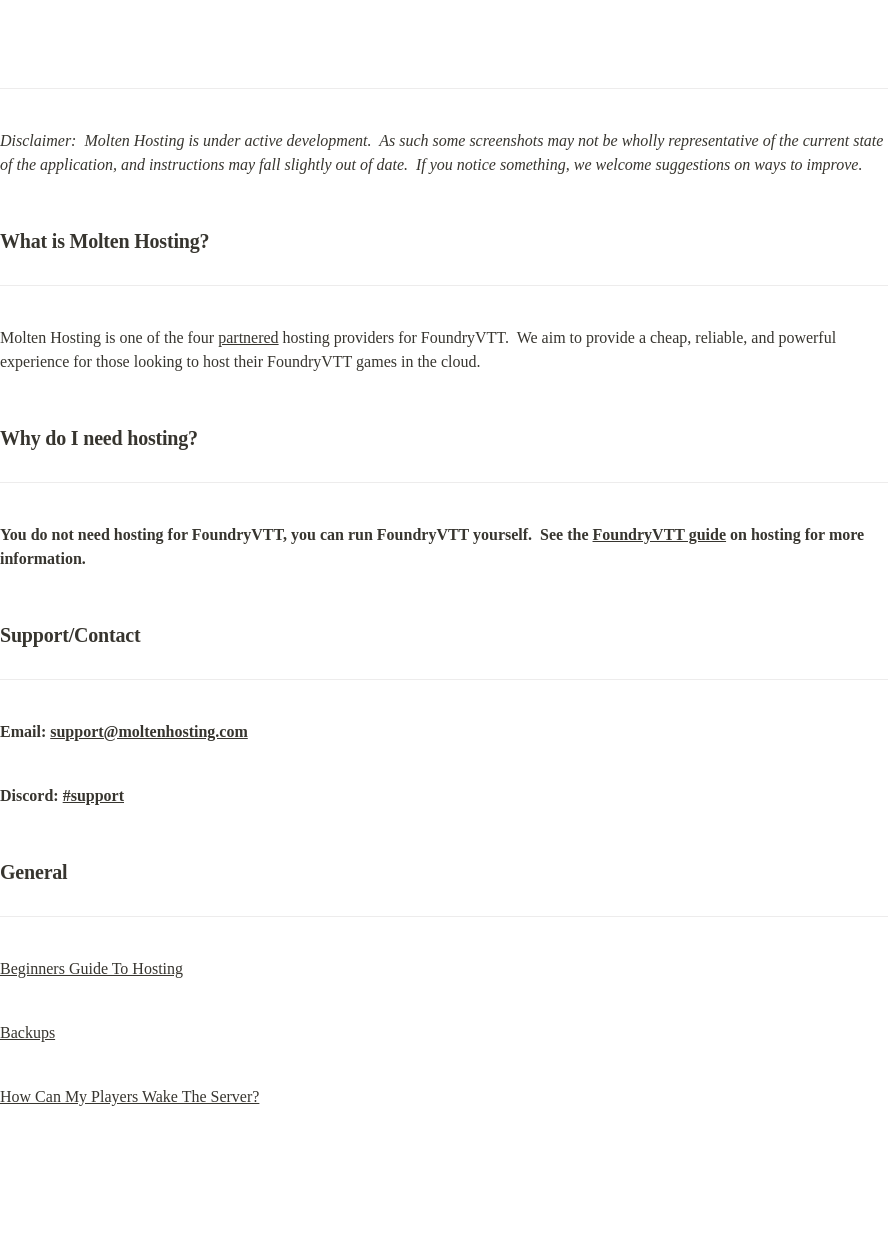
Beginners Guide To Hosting (91, 968)
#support (93, 795)
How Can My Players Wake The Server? (129, 1096)
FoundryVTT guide (660, 534)
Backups (27, 1032)
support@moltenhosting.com (149, 731)
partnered (248, 337)
